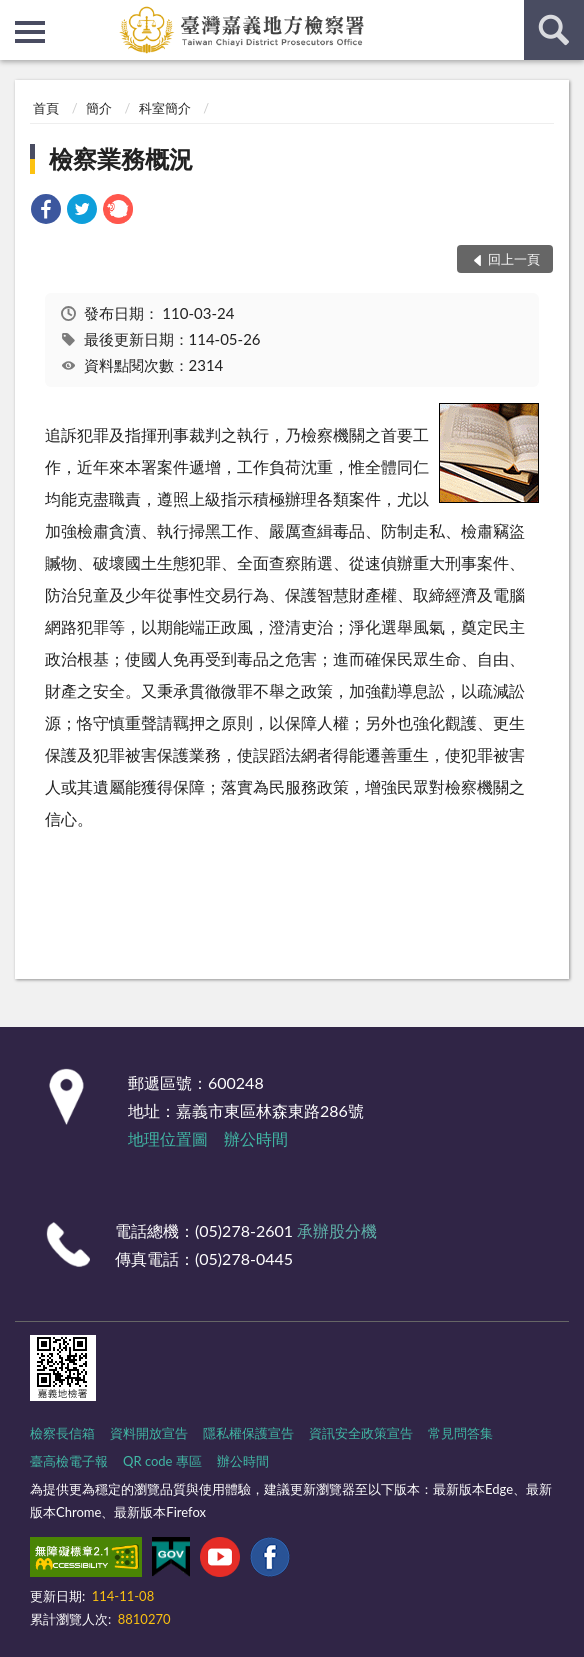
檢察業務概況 (121, 158)
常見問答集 (460, 1433)
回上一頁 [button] (514, 259)
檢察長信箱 (62, 1433)
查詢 (554, 30)
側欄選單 (30, 32)
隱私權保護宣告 (248, 1433)
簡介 (99, 108)
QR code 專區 (162, 1461)
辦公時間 (256, 1138)
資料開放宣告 (149, 1433)
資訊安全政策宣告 (361, 1433)
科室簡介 (165, 108)
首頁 (46, 108)
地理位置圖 (168, 1138)
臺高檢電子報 (69, 1461)
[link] (46, 211)
